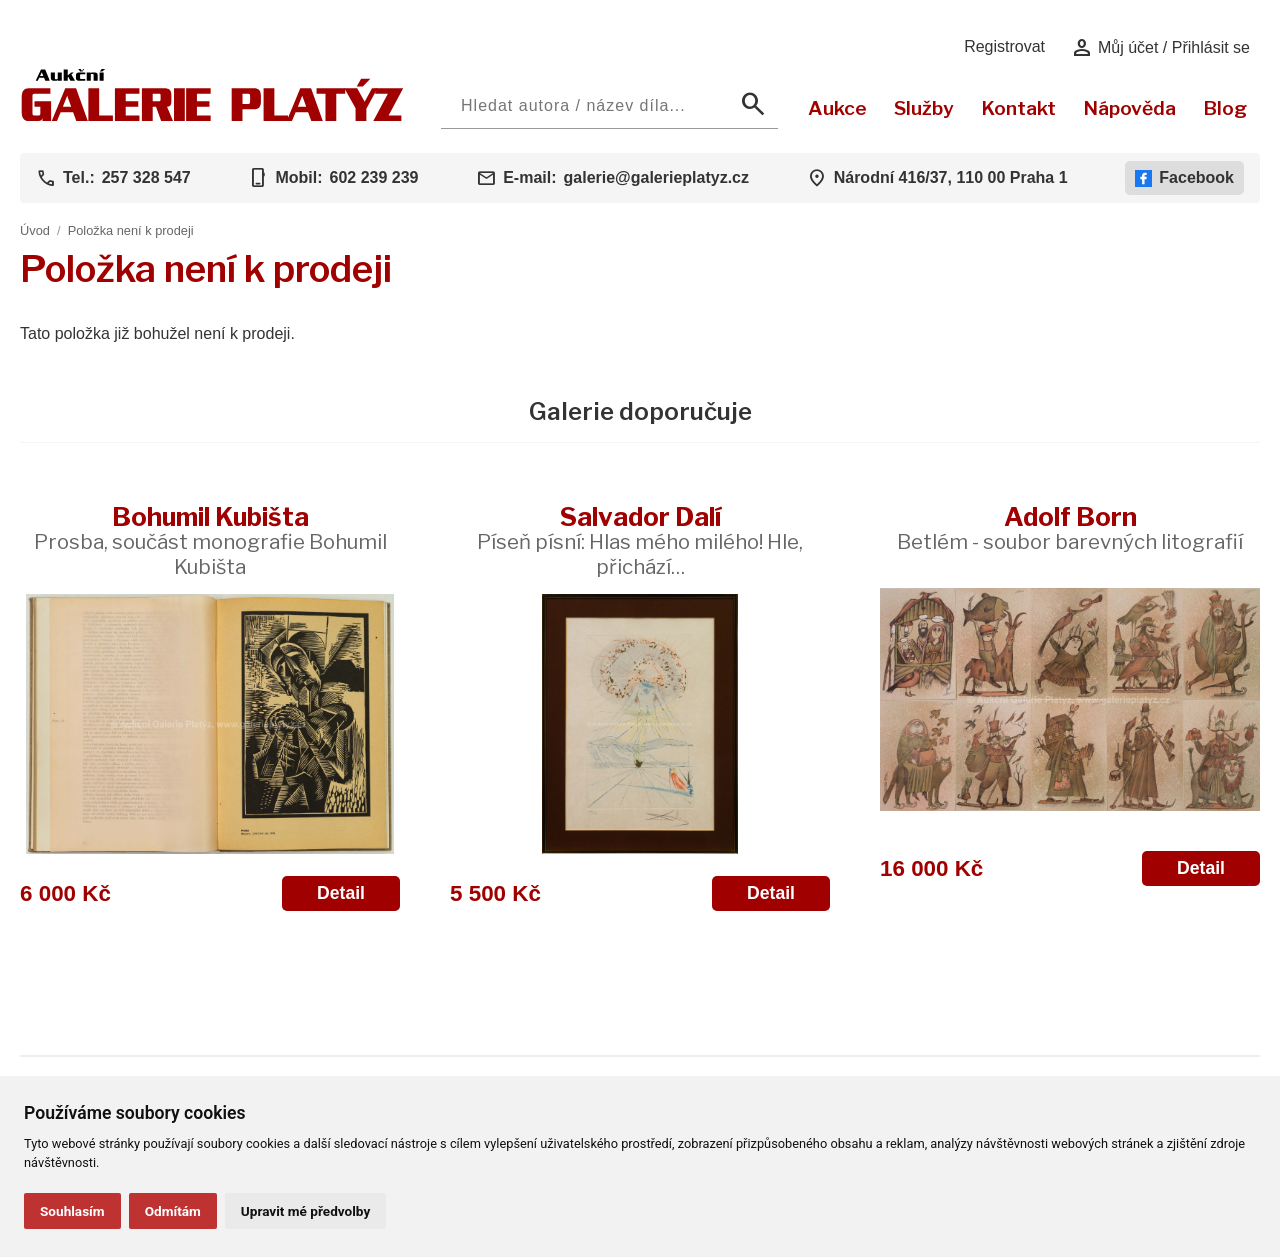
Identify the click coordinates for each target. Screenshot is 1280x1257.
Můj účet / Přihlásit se (1160, 48)
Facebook (1184, 178)
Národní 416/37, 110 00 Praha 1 (951, 177)
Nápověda (1129, 108)
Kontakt (1018, 108)
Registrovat (1004, 46)
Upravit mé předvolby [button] (305, 1211)
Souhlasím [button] (72, 1211)
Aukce (837, 108)
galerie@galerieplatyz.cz (656, 177)
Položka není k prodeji (131, 230)
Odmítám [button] (173, 1211)
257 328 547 (146, 177)
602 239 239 (373, 177)
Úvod (35, 230)
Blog (1225, 108)
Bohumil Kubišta (210, 540)
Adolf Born (1070, 527)
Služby (924, 108)
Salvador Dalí (640, 540)
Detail (341, 893)
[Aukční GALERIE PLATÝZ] (212, 116)
